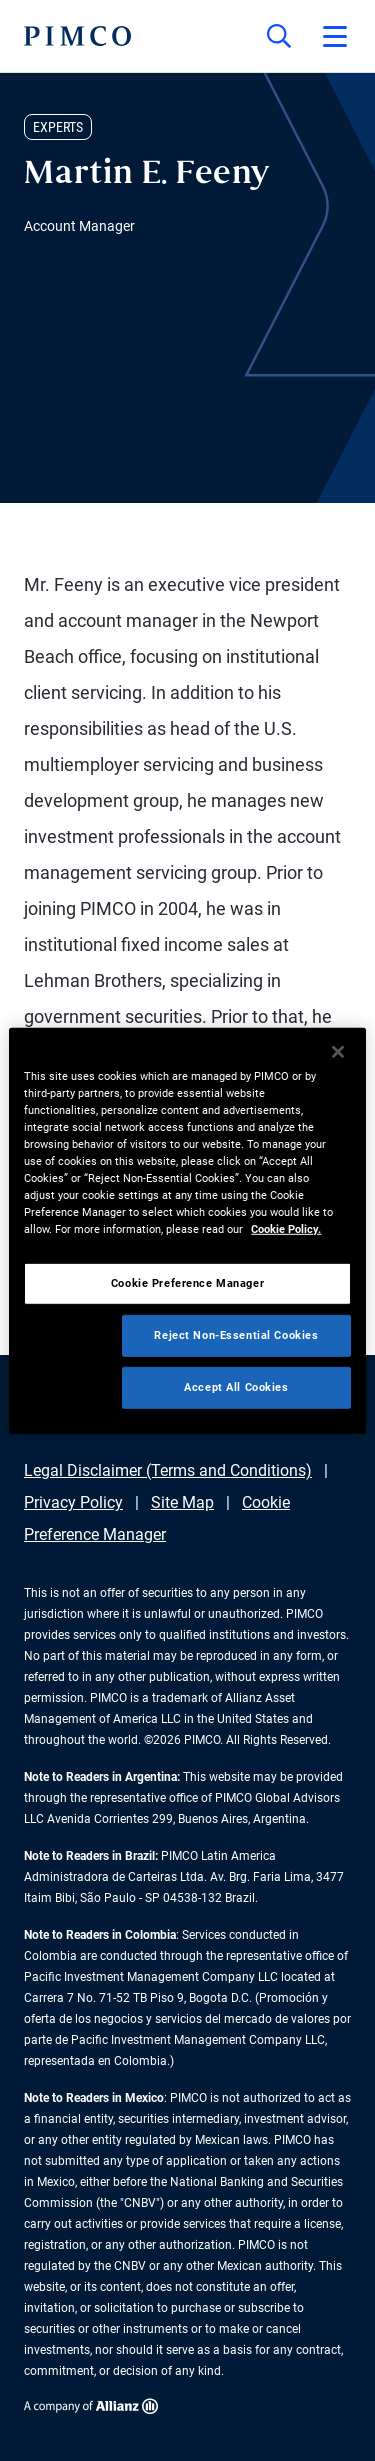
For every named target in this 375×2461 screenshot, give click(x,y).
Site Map (182, 1502)
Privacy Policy (73, 1502)
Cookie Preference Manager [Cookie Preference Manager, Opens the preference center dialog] (187, 1283)
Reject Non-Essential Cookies (236, 1335)
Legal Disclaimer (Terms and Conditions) (168, 1470)
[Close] (338, 1051)
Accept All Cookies (236, 1387)
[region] (187, 1230)
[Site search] (279, 36)
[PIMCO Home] (77, 36)
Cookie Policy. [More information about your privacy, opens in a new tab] (286, 1229)
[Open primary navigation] (335, 36)
